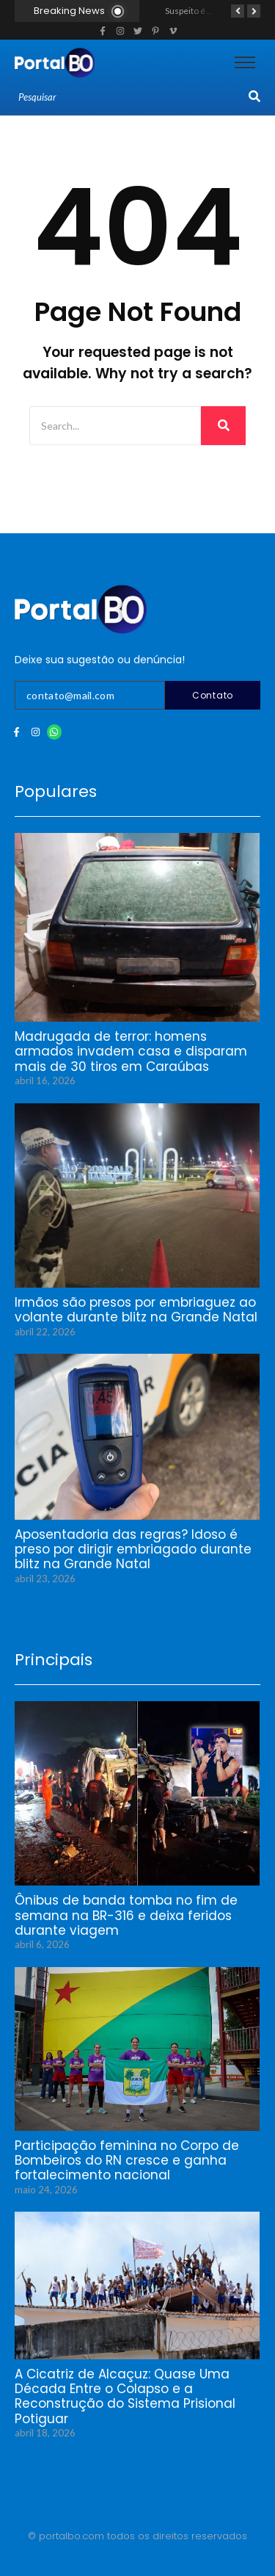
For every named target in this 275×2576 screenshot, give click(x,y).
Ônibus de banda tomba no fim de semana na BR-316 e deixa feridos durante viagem (126, 1915)
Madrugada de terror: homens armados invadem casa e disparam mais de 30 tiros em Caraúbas (131, 1051)
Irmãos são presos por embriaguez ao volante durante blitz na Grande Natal (136, 1310)
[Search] (132, 98)
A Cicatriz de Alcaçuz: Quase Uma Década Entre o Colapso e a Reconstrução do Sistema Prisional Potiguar (125, 2397)
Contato (212, 695)
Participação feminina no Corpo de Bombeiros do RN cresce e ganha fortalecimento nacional (127, 2160)
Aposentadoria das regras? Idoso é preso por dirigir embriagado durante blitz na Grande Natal (133, 1549)
